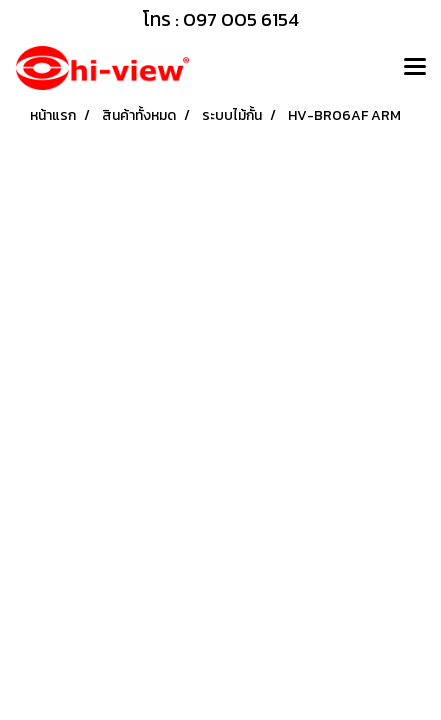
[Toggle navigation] (415, 68)
